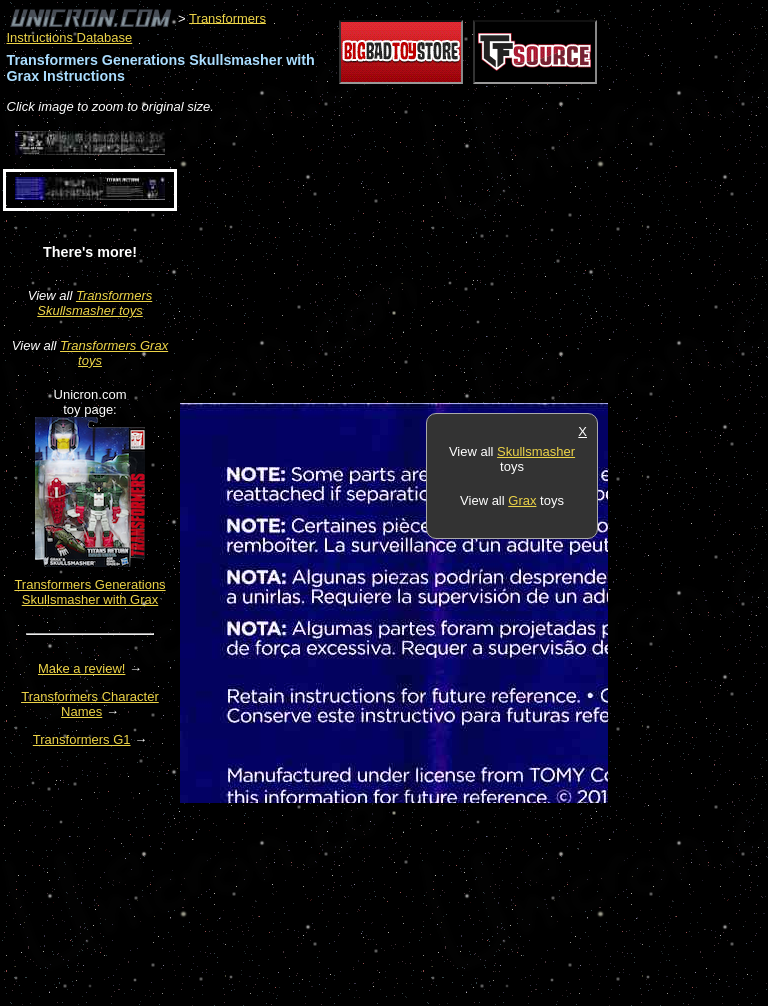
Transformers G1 (82, 739)
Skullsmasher (536, 451)
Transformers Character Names (90, 704)
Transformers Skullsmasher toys (94, 303)
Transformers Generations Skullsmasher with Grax (89, 592)
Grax (522, 500)
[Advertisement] (414, 260)
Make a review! (81, 668)
